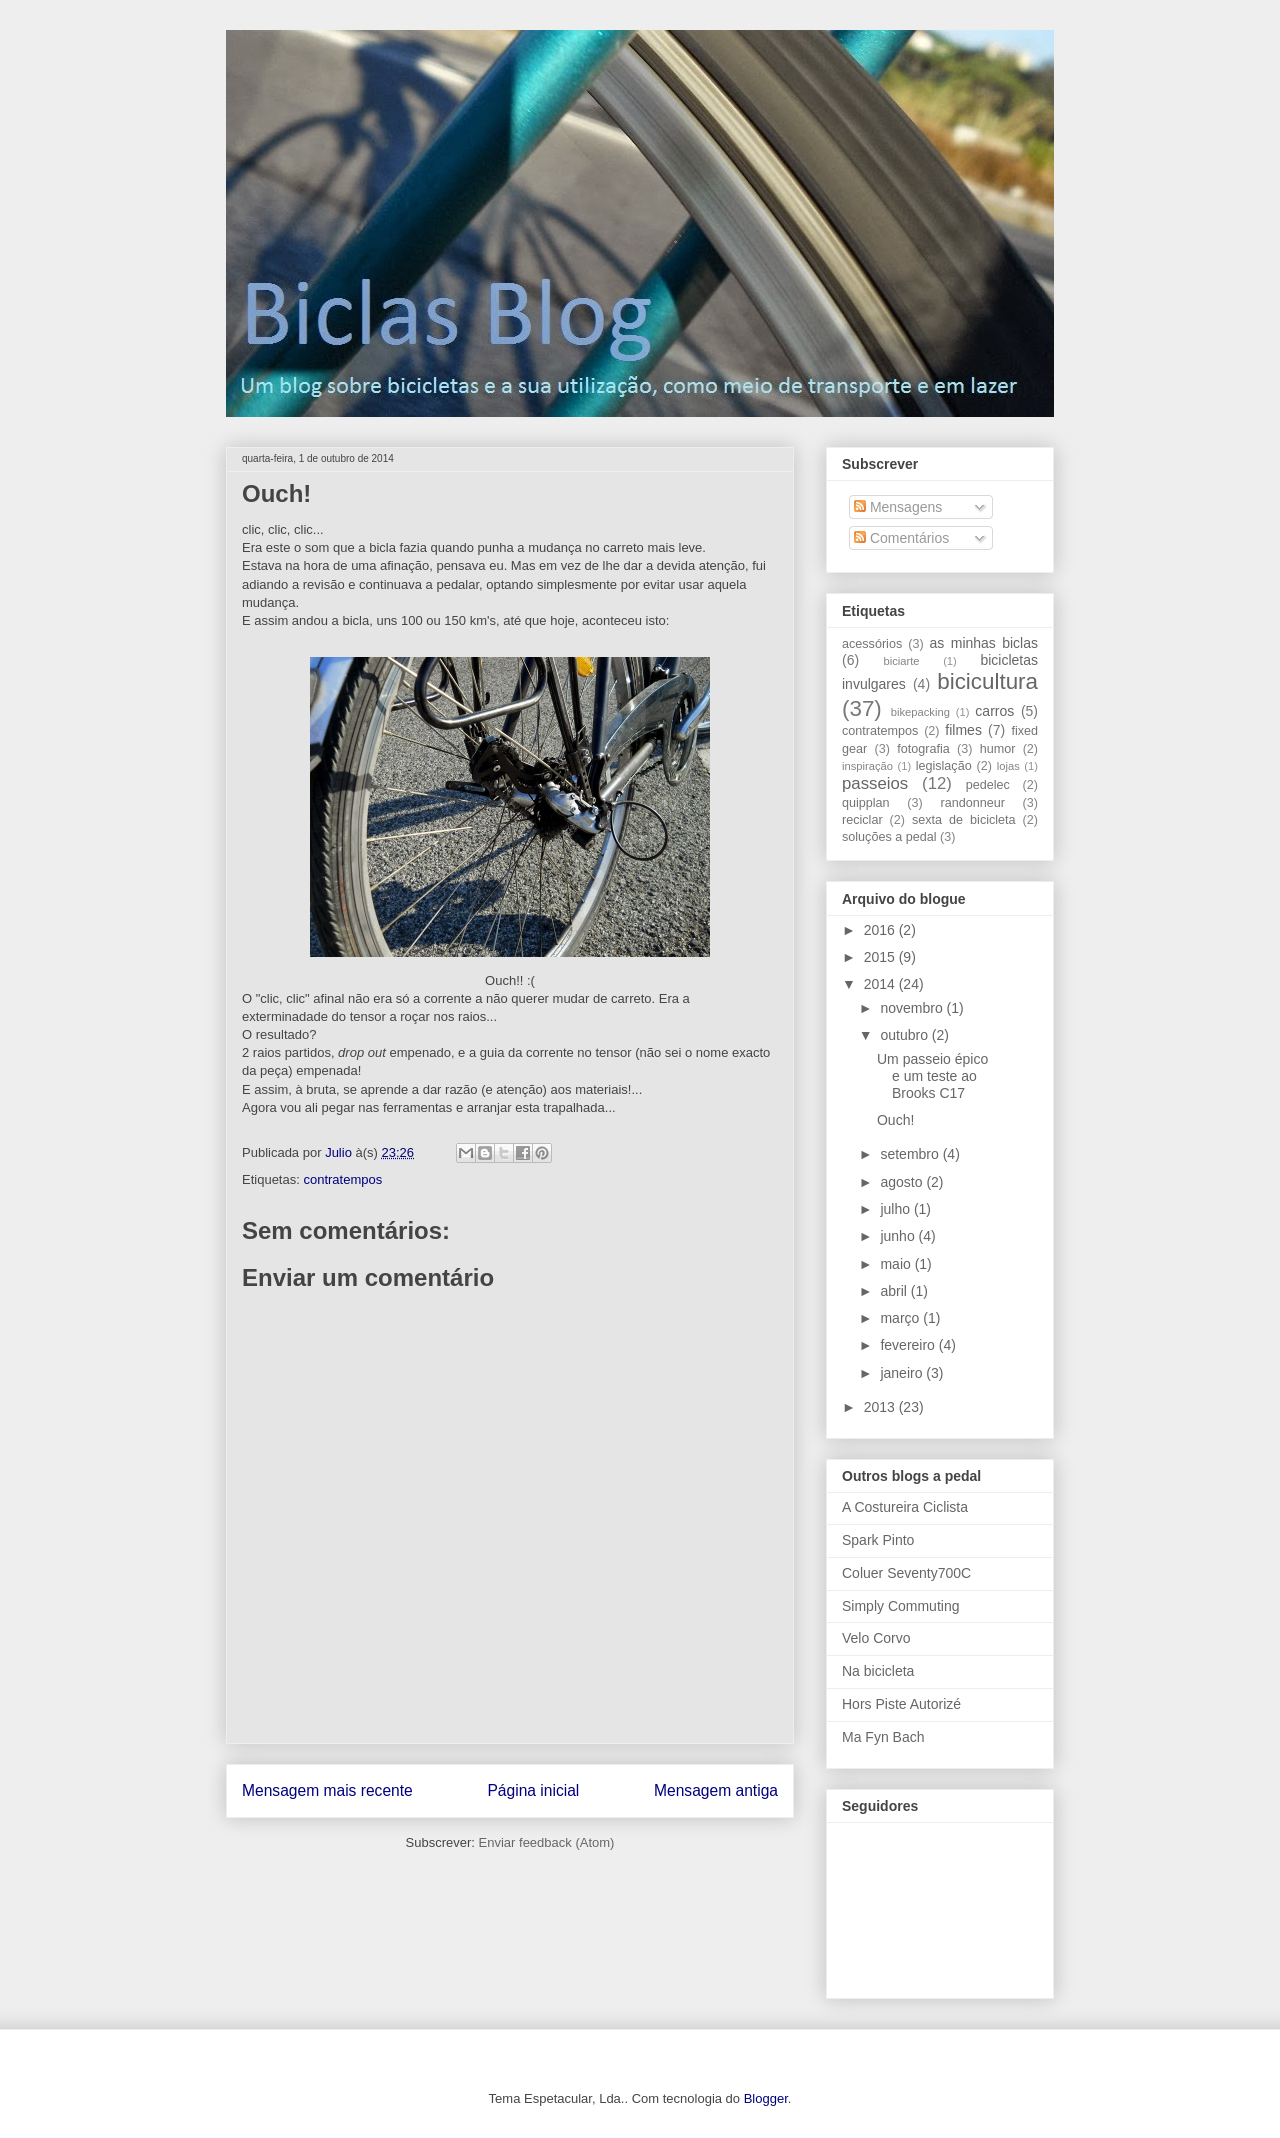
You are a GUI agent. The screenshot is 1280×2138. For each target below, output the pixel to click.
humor (998, 749)
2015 (881, 957)
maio (897, 1264)
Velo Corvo (876, 1638)
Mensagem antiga (716, 1790)
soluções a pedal (889, 837)
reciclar (862, 820)
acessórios (872, 644)
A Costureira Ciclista (905, 1507)
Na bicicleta (878, 1671)
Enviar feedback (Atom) (547, 1842)
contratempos (342, 1179)
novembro (913, 1008)
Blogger (766, 2098)
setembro (911, 1154)
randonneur (972, 803)
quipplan (866, 803)
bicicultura (987, 681)
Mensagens (898, 507)
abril (895, 1291)
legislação (944, 766)
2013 (881, 1407)
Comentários (901, 538)
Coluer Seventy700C (906, 1573)
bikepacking (920, 712)
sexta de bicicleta (964, 820)
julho (896, 1209)
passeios (875, 783)
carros (994, 711)
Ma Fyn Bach (883, 1737)
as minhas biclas (984, 643)
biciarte (901, 661)
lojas (1008, 766)
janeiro (903, 1373)
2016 (881, 930)
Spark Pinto (878, 1540)
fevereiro (909, 1345)
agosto (903, 1182)
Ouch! (895, 1120)
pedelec (988, 785)
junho (899, 1236)
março (901, 1318)
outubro (905, 1035)
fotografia (923, 749)
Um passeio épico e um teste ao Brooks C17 (932, 1076)
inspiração (867, 766)
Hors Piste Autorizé (901, 1704)
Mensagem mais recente (327, 1790)
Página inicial (533, 1790)
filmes (963, 730)
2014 (881, 984)
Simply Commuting (900, 1606)
